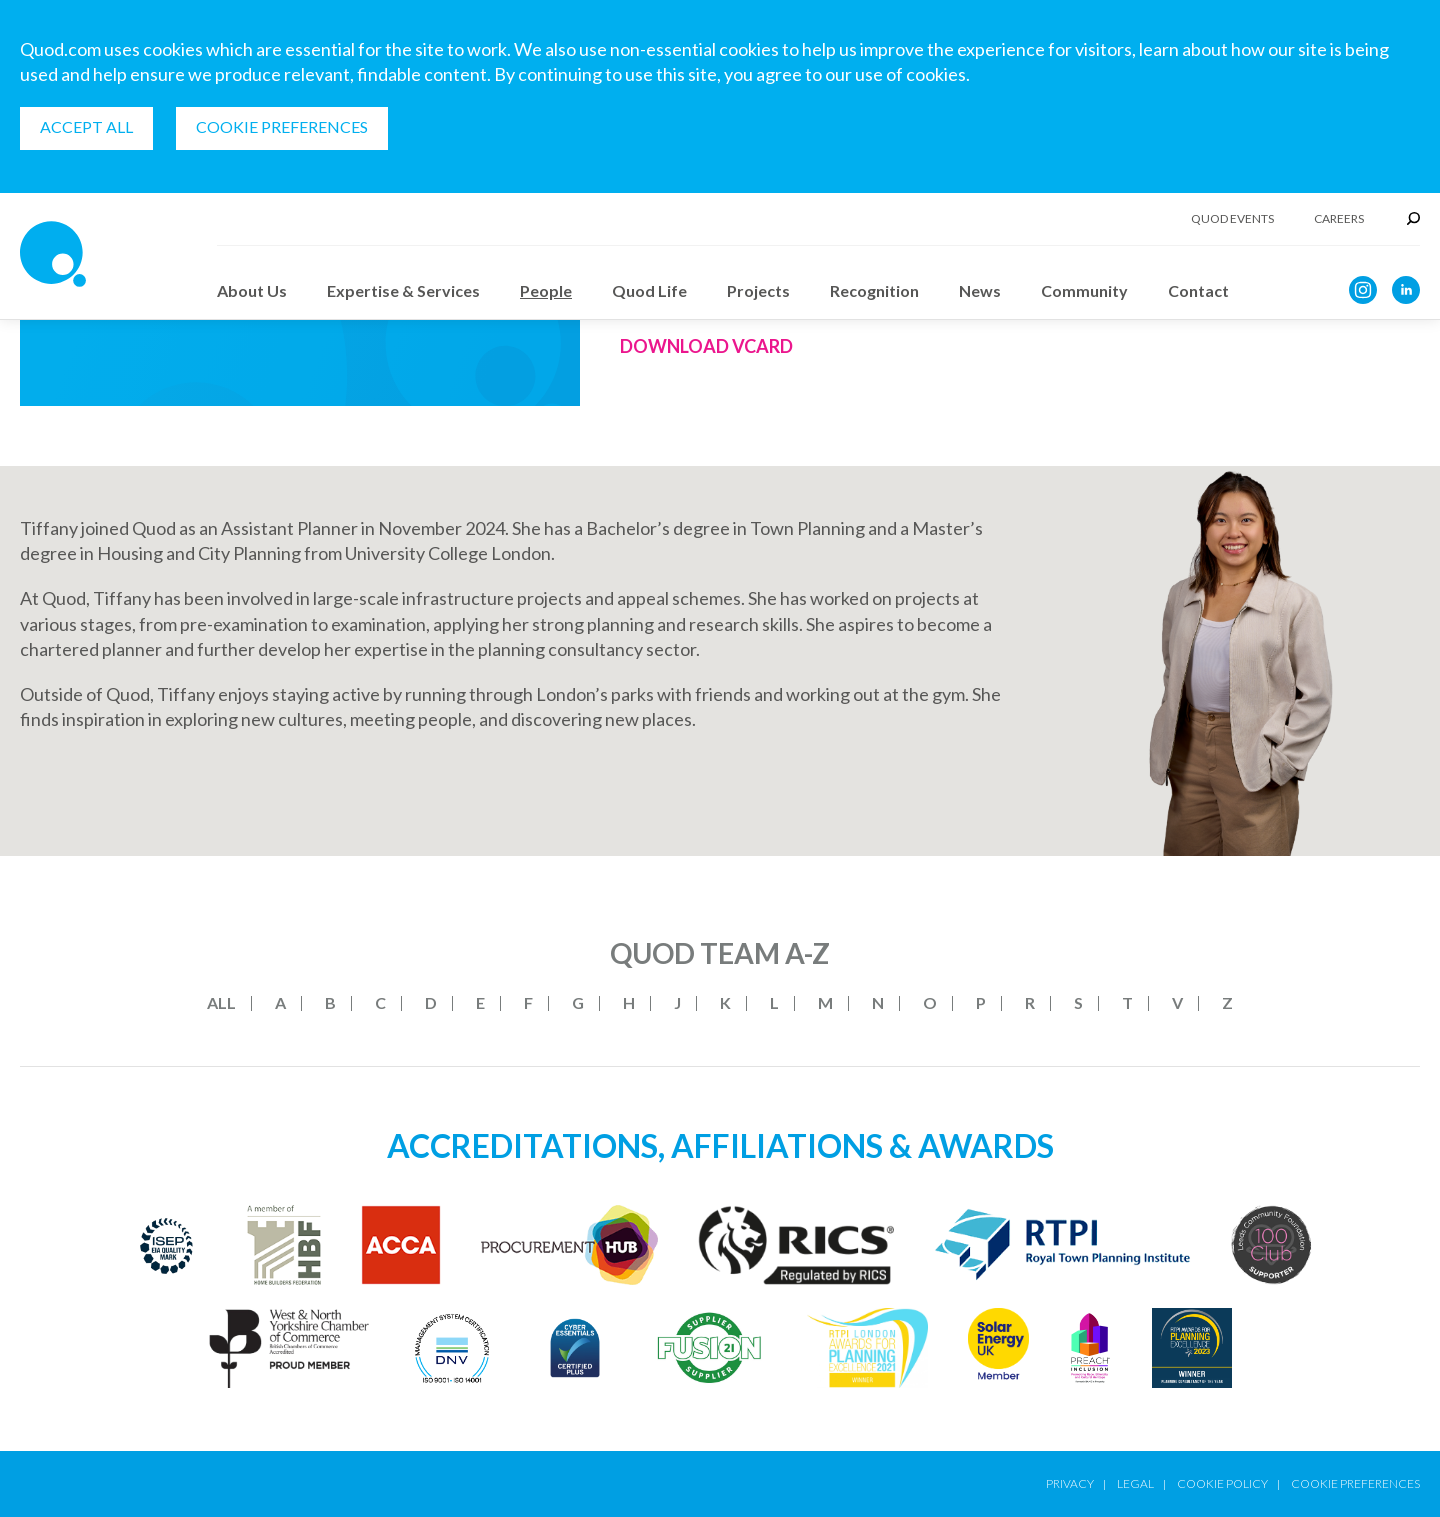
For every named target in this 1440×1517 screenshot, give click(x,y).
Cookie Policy (1222, 1483)
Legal (1135, 1483)
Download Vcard (706, 346)
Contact (1198, 290)
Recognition (874, 290)
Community (1084, 290)
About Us (252, 290)
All (221, 1002)
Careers (1339, 219)
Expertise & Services (403, 290)
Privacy (1070, 1483)
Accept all (86, 126)
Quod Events (1232, 219)
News (980, 290)
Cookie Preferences (282, 126)
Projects (758, 290)
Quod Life (649, 290)
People (546, 290)
